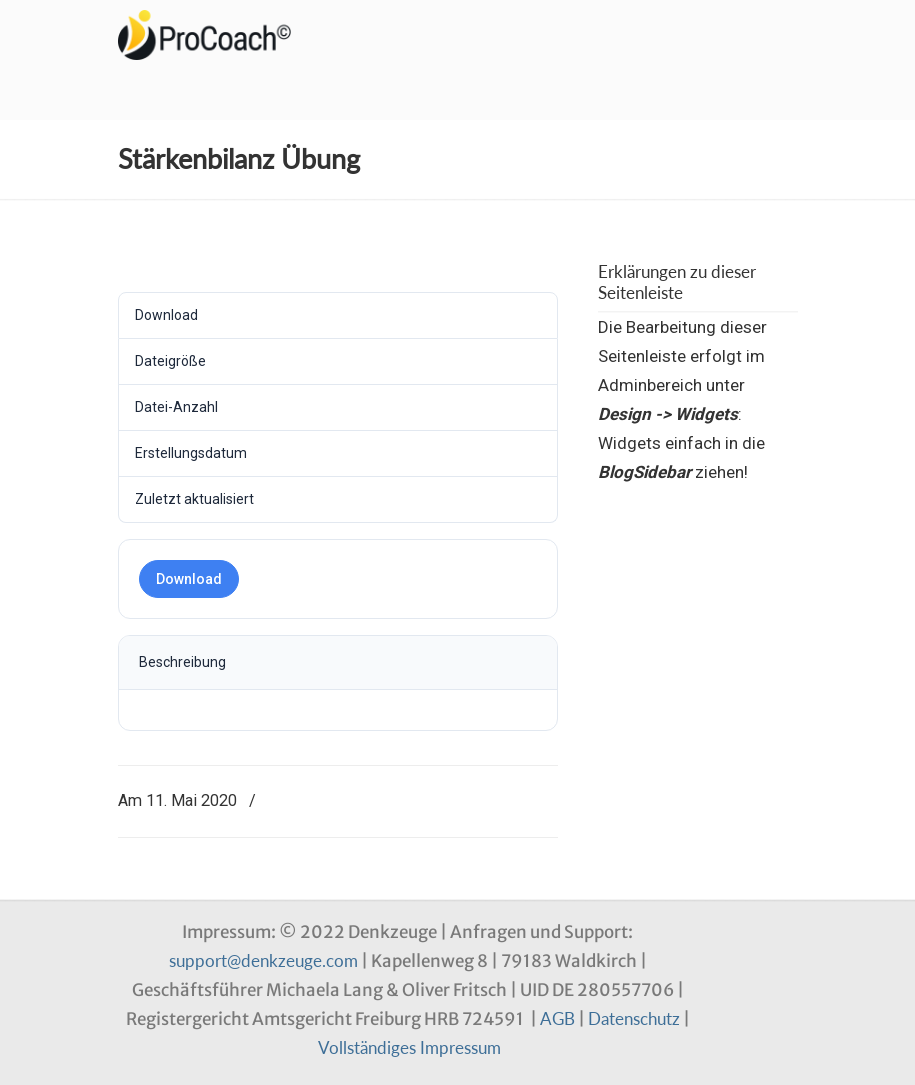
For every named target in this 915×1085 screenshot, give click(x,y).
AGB (557, 1018)
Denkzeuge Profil (218, 35)
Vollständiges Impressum (409, 1047)
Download (189, 579)
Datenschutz (634, 1018)
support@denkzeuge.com (263, 960)
